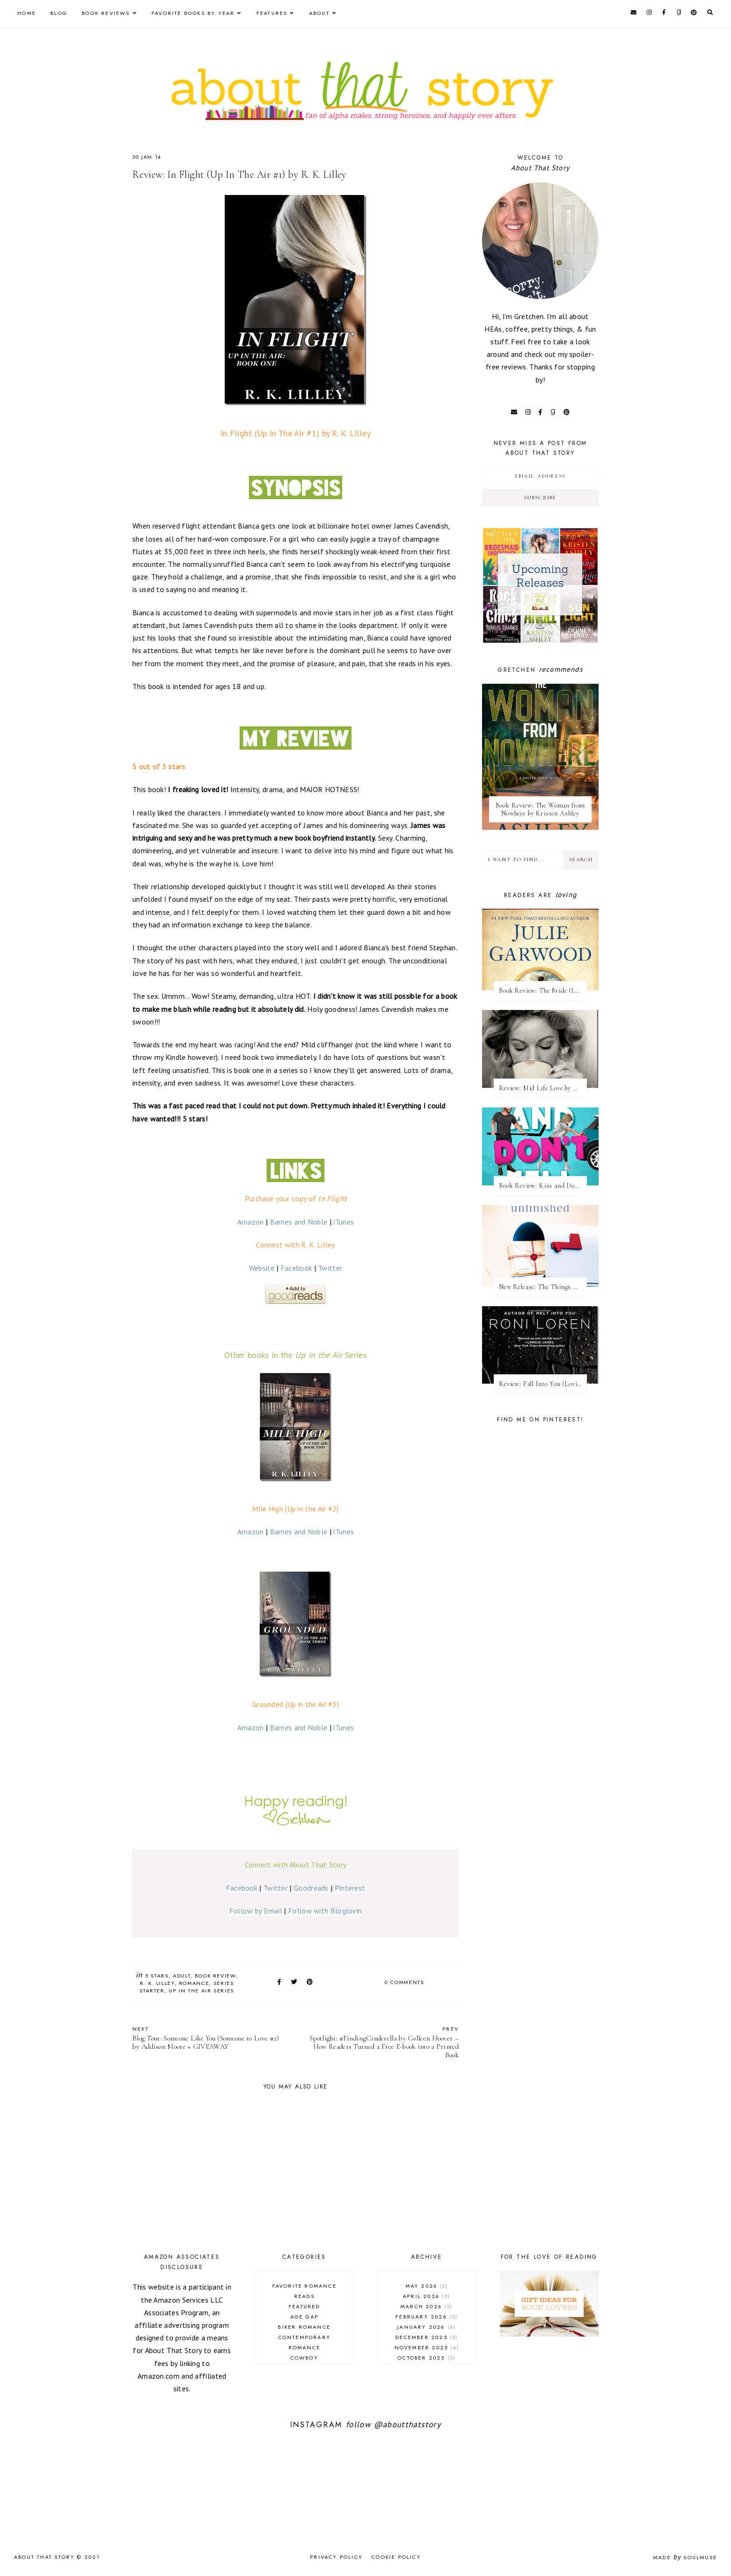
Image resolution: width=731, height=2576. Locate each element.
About (319, 13)
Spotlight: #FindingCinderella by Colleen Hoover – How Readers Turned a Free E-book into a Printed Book (382, 2042)
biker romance (304, 2327)
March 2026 (426, 2306)
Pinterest (350, 1888)
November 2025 (426, 2347)
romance (194, 1983)
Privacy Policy (336, 2557)
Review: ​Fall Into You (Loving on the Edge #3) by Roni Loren (543, 1384)
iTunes (343, 1221)
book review (215, 1975)
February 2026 (426, 2316)
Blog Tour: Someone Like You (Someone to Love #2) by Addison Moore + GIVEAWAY (209, 2038)
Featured (304, 2306)
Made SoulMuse (685, 2557)
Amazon (250, 1221)
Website (262, 1268)
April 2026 (427, 2296)
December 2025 (426, 2337)
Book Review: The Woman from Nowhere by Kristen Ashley (541, 809)
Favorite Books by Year (193, 13)
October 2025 (426, 2357)
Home (26, 13)
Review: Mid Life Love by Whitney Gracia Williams (543, 1088)
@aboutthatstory (407, 2424)
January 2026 (426, 2327)
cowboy (304, 2357)
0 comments (404, 1982)
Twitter (330, 1268)
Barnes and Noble (299, 1221)
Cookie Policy (396, 2557)
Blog (58, 13)
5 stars (157, 1975)
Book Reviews (106, 13)
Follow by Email (256, 1910)
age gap (304, 2316)
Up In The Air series (201, 1990)
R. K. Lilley (157, 1983)
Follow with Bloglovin (325, 1910)
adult (181, 1975)
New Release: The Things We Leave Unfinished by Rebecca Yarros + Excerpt (543, 1287)
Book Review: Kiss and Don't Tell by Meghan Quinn (543, 1186)
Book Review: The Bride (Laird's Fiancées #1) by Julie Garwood (543, 991)
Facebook (296, 1268)
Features (272, 13)
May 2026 (427, 2286)
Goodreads (311, 1888)
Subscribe (540, 497)
